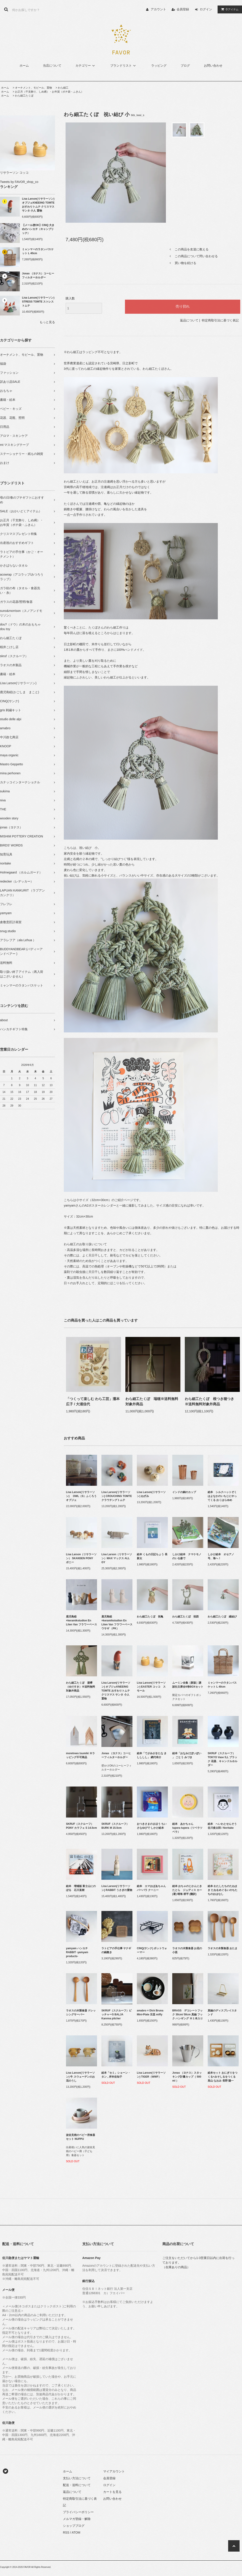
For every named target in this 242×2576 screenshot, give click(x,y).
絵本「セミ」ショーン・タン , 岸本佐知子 (115, 2074)
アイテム (228, 9)
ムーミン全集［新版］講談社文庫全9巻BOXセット (187, 1684)
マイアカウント (114, 2471)
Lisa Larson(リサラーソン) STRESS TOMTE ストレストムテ (38, 301)
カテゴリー (85, 65)
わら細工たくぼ (24, 95)
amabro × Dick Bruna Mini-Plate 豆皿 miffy (150, 2012)
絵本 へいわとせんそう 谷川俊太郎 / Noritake (223, 1825)
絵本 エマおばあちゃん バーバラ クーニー (152, 1888)
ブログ (185, 65)
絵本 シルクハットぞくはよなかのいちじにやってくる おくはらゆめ (222, 1496)
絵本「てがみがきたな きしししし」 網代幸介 (152, 1755)
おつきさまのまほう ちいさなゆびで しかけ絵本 (152, 1825)
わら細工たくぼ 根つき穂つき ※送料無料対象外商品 (211, 1401)
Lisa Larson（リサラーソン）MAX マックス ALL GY (116, 1558)
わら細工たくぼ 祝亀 (150, 1616)
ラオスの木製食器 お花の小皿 (187, 1950)
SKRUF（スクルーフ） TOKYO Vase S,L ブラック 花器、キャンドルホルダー (223, 1759)
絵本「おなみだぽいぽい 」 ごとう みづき (186, 1755)
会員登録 (183, 9)
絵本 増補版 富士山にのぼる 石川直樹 (81, 1888)
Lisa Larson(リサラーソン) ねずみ (151, 1494)
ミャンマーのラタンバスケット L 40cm (38, 251)
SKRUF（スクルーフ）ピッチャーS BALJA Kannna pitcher (116, 2014)
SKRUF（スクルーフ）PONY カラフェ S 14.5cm (81, 1825)
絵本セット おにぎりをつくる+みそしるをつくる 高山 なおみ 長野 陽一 (223, 2076)
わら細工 (63, 87)
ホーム (24, 65)
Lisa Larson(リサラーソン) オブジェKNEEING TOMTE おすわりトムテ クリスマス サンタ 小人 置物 (38, 204)
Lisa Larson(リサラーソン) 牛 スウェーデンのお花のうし (80, 2076)
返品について (189, 320)
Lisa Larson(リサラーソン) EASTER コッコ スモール (151, 1686)
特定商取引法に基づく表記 (220, 320)
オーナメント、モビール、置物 (33, 87)
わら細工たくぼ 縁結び (222, 1616)
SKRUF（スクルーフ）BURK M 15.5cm (115, 1825)
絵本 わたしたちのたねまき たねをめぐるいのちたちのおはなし (222, 1890)
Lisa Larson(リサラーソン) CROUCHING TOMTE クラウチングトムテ (116, 1496)
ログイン (206, 9)
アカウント (158, 9)
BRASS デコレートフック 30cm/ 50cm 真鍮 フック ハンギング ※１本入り (187, 2014)
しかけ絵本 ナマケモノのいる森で (186, 1556)
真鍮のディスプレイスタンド (222, 2012)
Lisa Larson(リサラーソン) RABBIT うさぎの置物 (116, 1888)
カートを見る (112, 2492)
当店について (52, 65)
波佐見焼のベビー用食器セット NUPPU (80, 2136)
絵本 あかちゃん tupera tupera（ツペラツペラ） (187, 1827)
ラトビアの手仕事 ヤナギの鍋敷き (116, 1950)
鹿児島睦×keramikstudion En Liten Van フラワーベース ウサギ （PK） (116, 1622)
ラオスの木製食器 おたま (222, 1948)
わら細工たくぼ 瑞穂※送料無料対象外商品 (151, 1401)
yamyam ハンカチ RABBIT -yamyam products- (77, 1952)
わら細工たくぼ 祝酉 (185, 1616)
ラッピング (159, 65)
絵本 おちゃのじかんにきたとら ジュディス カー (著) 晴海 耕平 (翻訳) (187, 1890)
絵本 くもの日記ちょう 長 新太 (152, 1556)
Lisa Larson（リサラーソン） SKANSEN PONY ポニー (81, 1558)
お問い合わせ (213, 65)
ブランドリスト (123, 65)
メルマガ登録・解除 (77, 2519)
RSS (66, 2532)
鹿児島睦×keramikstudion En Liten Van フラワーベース (81, 1620)
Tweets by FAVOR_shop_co (19, 182)
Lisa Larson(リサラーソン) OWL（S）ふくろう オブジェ (81, 1496)
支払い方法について (77, 2478)
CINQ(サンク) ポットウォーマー (152, 1950)
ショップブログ (73, 2525)
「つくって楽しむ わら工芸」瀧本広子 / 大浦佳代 (93, 1401)
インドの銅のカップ (184, 1492)
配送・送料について (77, 2485)
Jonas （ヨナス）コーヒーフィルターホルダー (38, 275)
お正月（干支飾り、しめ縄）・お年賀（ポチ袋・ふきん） (49, 91)
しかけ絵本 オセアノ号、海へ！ (221, 1556)
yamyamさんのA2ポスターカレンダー (90, 1205)
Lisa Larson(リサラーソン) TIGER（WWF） (151, 2074)
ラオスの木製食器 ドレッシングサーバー (81, 2012)
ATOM (76, 2532)
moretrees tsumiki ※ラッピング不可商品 (80, 1755)
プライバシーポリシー (78, 2512)
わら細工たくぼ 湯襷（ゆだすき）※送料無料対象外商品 (80, 1686)
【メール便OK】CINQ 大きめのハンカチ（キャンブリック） (38, 229)
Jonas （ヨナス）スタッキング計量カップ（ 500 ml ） (187, 2076)
